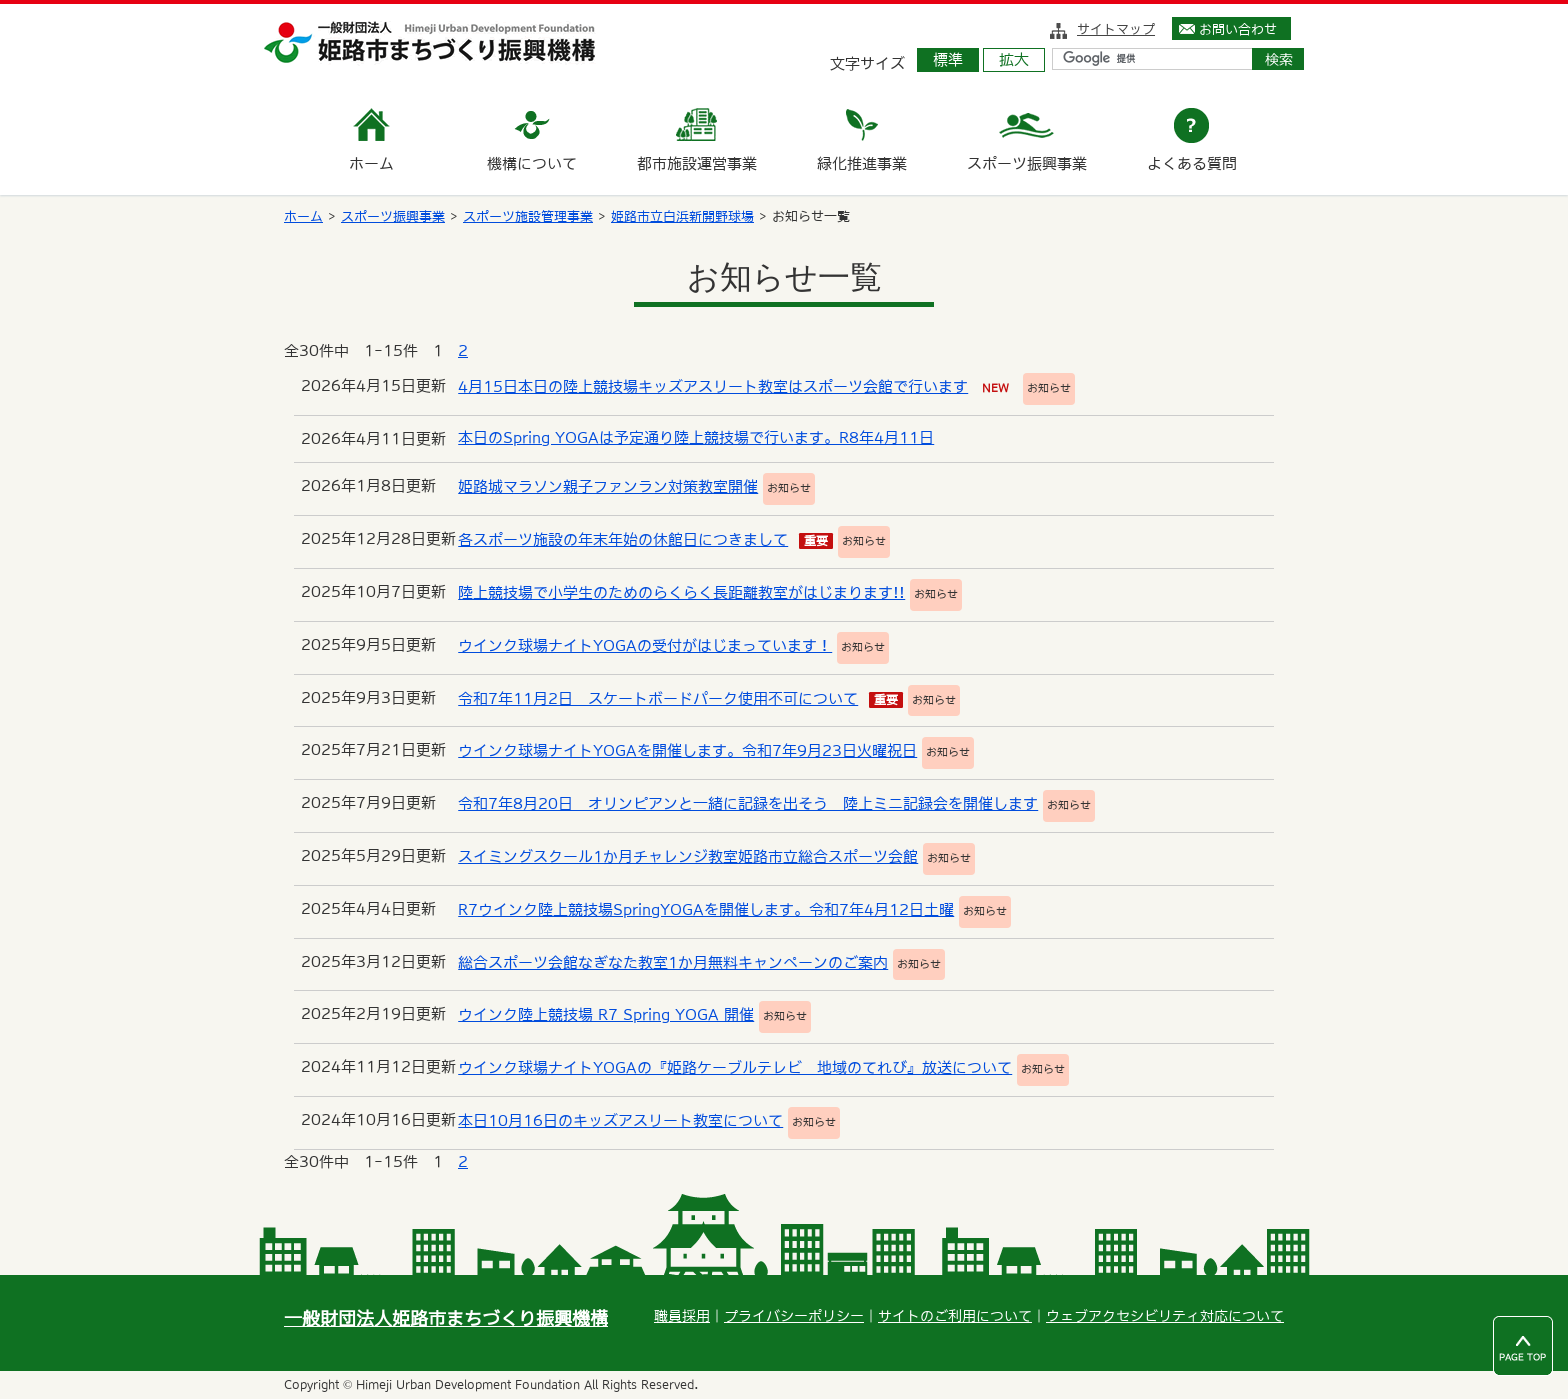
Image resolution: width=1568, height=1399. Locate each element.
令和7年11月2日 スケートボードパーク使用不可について (658, 698)
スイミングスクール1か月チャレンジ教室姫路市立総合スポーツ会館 (688, 856)
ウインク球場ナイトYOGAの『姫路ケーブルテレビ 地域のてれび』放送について (735, 1067)
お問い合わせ (1238, 29)
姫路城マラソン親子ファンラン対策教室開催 (608, 486)
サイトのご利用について (955, 1316)
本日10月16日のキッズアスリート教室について (620, 1120)
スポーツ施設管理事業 (528, 216)
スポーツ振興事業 (393, 216)
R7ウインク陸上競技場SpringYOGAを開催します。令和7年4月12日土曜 (706, 909)
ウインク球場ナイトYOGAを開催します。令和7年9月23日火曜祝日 (687, 750)
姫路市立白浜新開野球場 (682, 216)
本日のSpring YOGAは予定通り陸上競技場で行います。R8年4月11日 (696, 437)
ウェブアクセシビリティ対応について (1165, 1316)
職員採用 (682, 1316)
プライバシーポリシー (794, 1316)
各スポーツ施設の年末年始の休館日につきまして (623, 539)
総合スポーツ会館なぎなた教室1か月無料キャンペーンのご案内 (673, 962)
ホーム (303, 216)
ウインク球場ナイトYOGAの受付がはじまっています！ (645, 645)
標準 (948, 59)
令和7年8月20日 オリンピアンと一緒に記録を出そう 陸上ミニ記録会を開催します (748, 803)
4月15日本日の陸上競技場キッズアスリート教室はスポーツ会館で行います (713, 386)
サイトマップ (1116, 29)
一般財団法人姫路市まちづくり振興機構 (446, 1318)
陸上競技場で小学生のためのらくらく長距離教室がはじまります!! (681, 592)
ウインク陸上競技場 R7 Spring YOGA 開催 (606, 1014)
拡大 (1014, 59)
